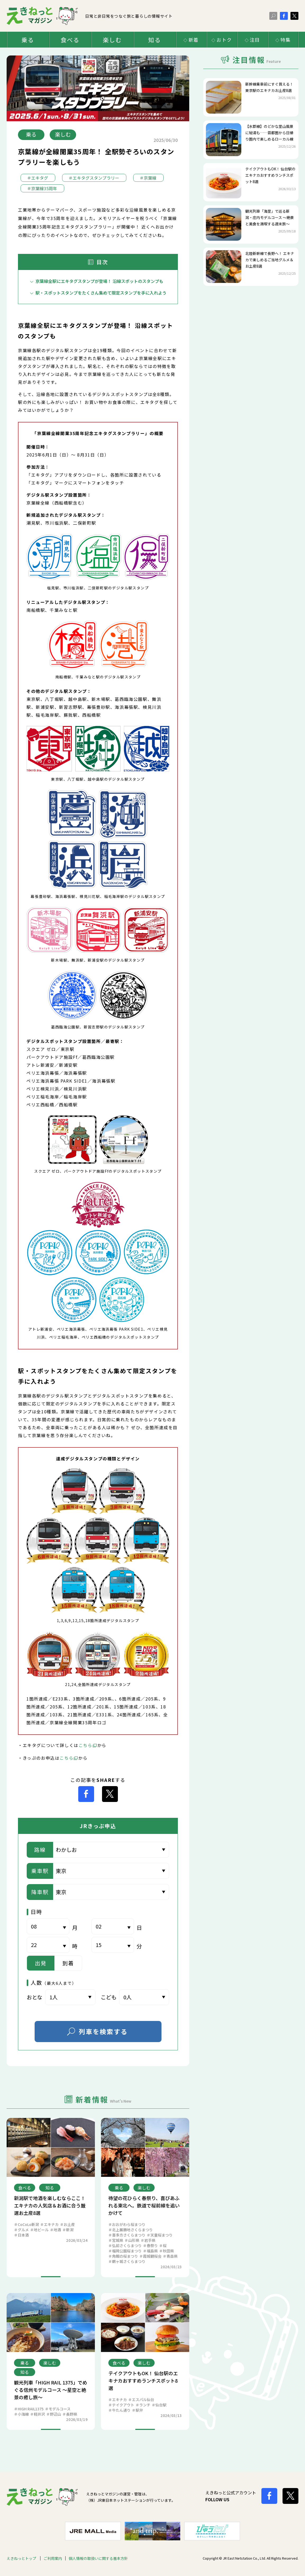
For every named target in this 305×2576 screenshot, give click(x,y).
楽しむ (112, 39)
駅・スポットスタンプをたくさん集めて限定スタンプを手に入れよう (101, 293)
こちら (85, 1745)
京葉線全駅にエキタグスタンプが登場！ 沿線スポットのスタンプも (99, 281)
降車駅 (40, 1892)
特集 (285, 39)
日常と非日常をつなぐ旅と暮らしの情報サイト (90, 16)
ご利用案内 (53, 2558)
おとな (34, 1997)
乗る (27, 39)
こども (109, 1997)
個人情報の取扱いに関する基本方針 (98, 2558)
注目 (255, 39)
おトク (224, 39)
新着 (193, 39)
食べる (70, 39)
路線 (40, 1849)
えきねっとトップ (22, 2558)
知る (154, 39)
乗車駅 (40, 1871)
